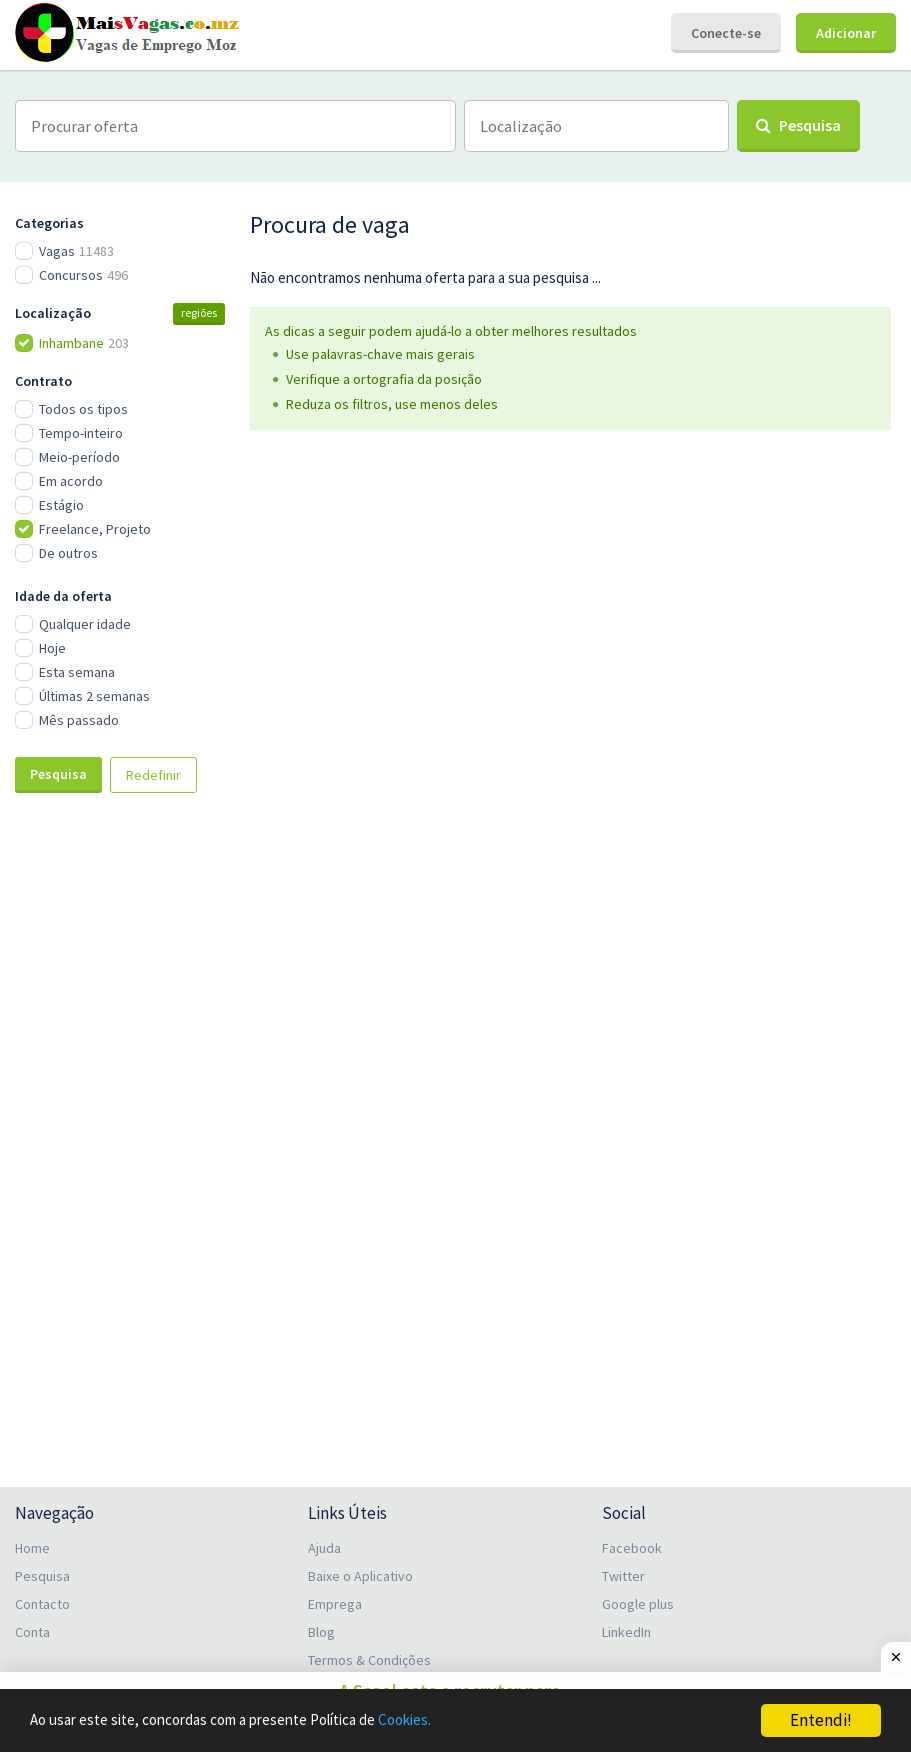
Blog (321, 1632)
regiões (199, 312)
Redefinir (153, 775)
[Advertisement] (120, 1143)
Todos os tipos (83, 409)
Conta (32, 1632)
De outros (68, 553)
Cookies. (456, 1721)
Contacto (42, 1604)
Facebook (632, 1548)
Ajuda (324, 1548)
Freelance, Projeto (95, 529)
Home (32, 1548)
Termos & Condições (369, 1660)
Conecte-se (726, 33)
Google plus (638, 1604)
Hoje (52, 648)
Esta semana (77, 672)
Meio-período (79, 457)
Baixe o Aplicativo (360, 1576)
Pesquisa (58, 774)
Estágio (61, 505)
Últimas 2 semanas (94, 696)
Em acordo (71, 481)
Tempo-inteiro (81, 433)
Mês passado (79, 720)
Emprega (335, 1604)
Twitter (623, 1576)
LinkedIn (626, 1632)
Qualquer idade (85, 624)
